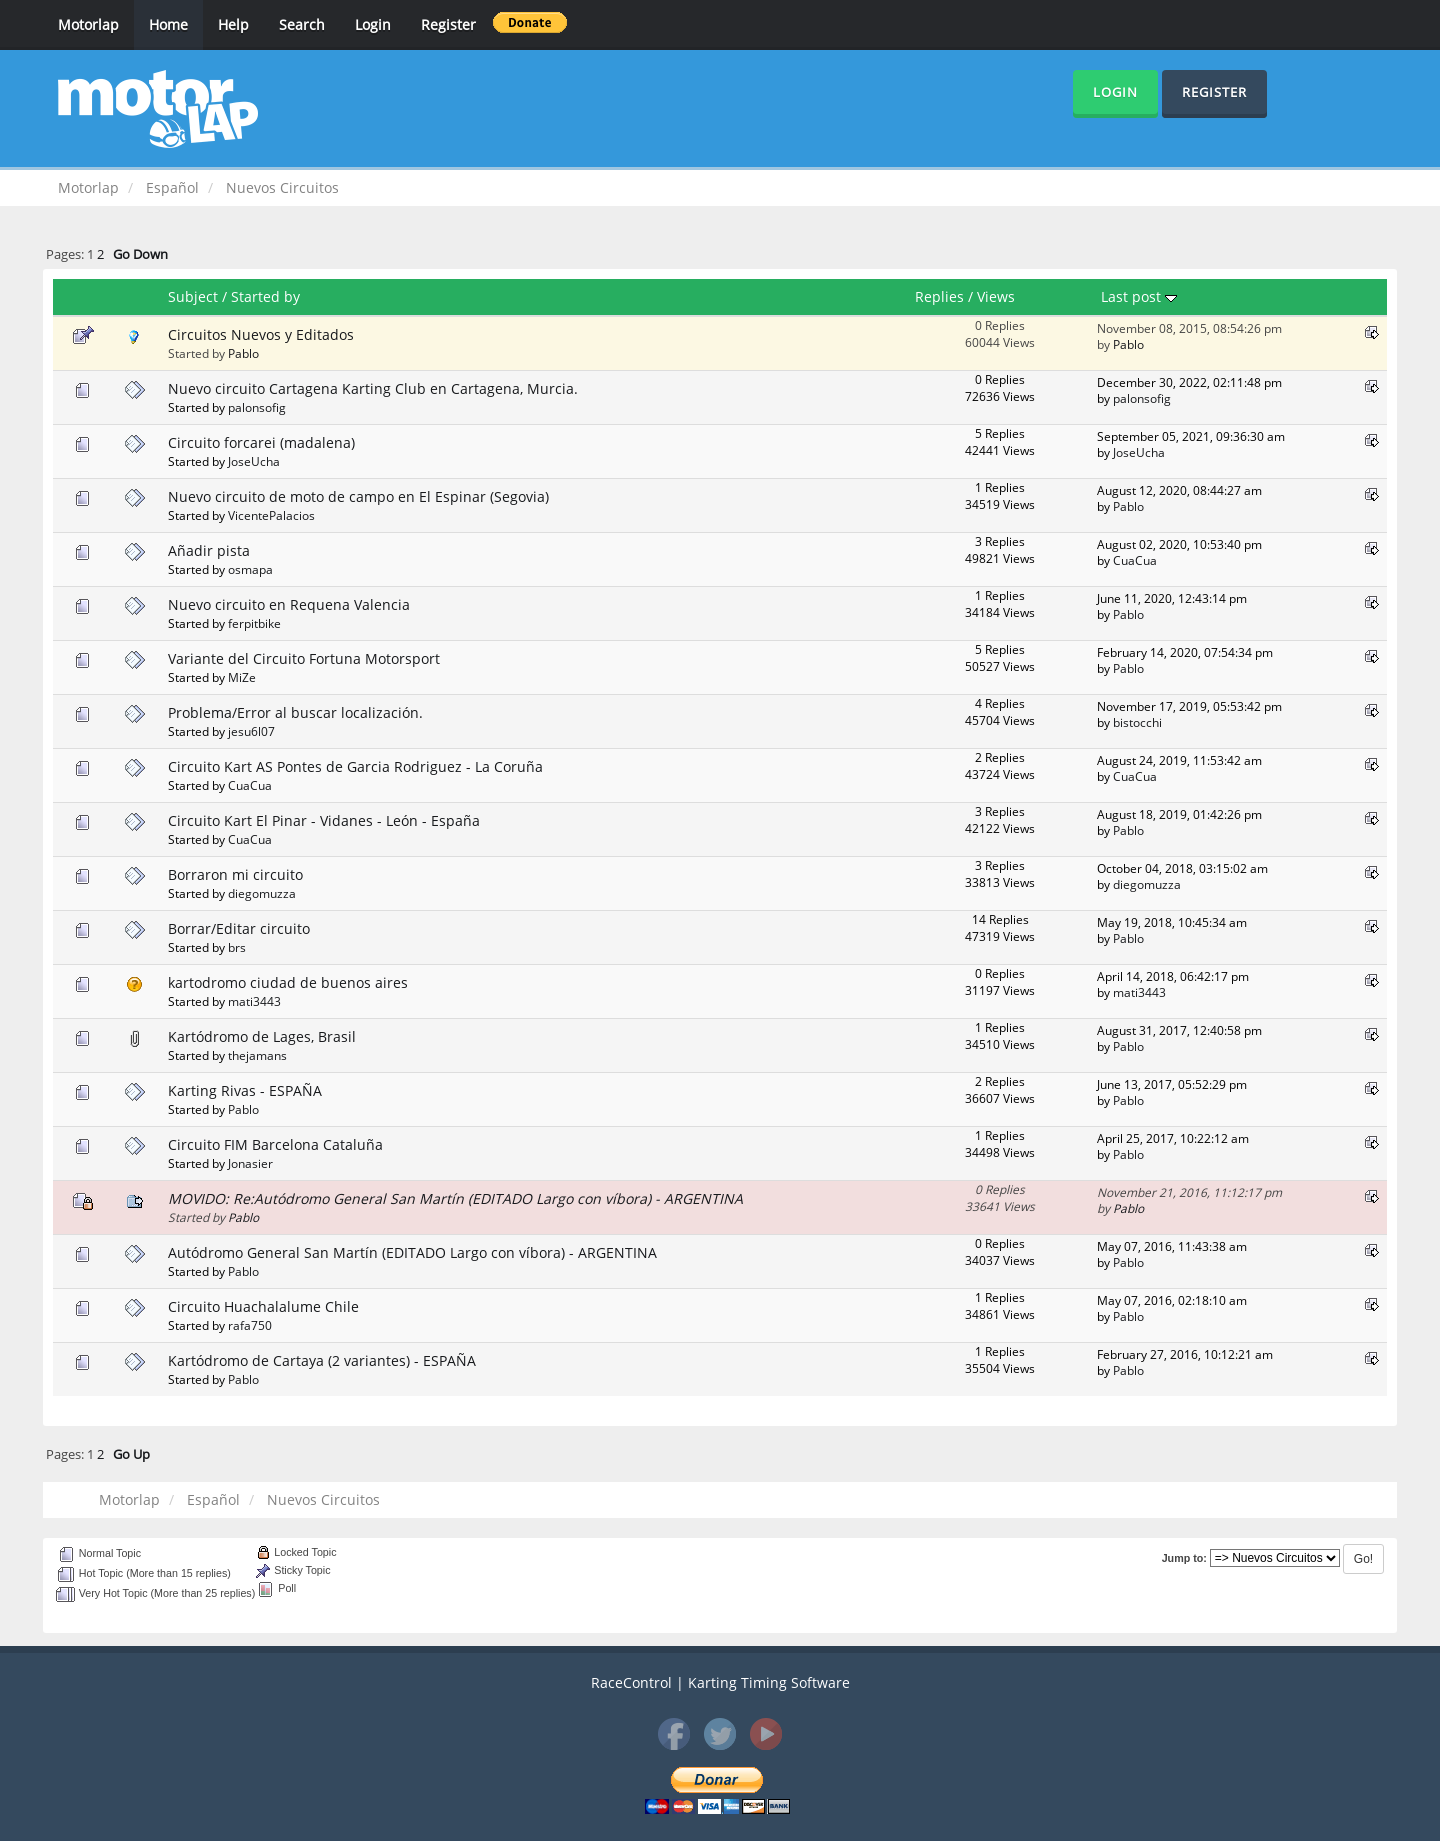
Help (233, 24)
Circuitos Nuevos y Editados (261, 334)
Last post (1139, 296)
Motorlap (88, 24)
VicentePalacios (271, 515)
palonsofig (257, 407)
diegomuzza (262, 893)
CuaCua (1135, 560)
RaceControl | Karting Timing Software (720, 1682)
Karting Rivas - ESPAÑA (245, 1090)
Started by (265, 296)
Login (373, 24)
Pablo (243, 353)
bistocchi (1137, 722)
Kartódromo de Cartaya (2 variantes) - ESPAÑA (322, 1360)
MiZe (242, 677)
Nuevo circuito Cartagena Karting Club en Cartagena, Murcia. (373, 388)
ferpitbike (254, 623)
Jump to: (1184, 1558)
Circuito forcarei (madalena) (261, 442)
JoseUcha (254, 461)
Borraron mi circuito (235, 874)
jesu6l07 (251, 731)
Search (302, 24)
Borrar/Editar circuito (239, 928)
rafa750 (250, 1325)
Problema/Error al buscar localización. (295, 712)
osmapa (250, 569)
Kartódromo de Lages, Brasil (262, 1036)
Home (168, 24)
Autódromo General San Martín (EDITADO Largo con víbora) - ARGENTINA (412, 1252)
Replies (939, 296)
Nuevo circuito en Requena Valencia (289, 604)
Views (996, 296)
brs (237, 947)
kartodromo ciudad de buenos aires (288, 982)
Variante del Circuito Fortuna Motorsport (304, 658)
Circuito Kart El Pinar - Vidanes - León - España (324, 820)
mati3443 (254, 1001)
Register (448, 24)
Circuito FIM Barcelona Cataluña (275, 1144)
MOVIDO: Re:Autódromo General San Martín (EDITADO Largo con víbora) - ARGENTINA (455, 1198)
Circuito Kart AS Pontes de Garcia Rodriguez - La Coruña (355, 766)
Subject (193, 296)
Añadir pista (209, 550)
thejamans (257, 1055)
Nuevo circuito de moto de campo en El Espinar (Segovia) (358, 496)
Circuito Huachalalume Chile (263, 1306)
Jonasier (250, 1163)
